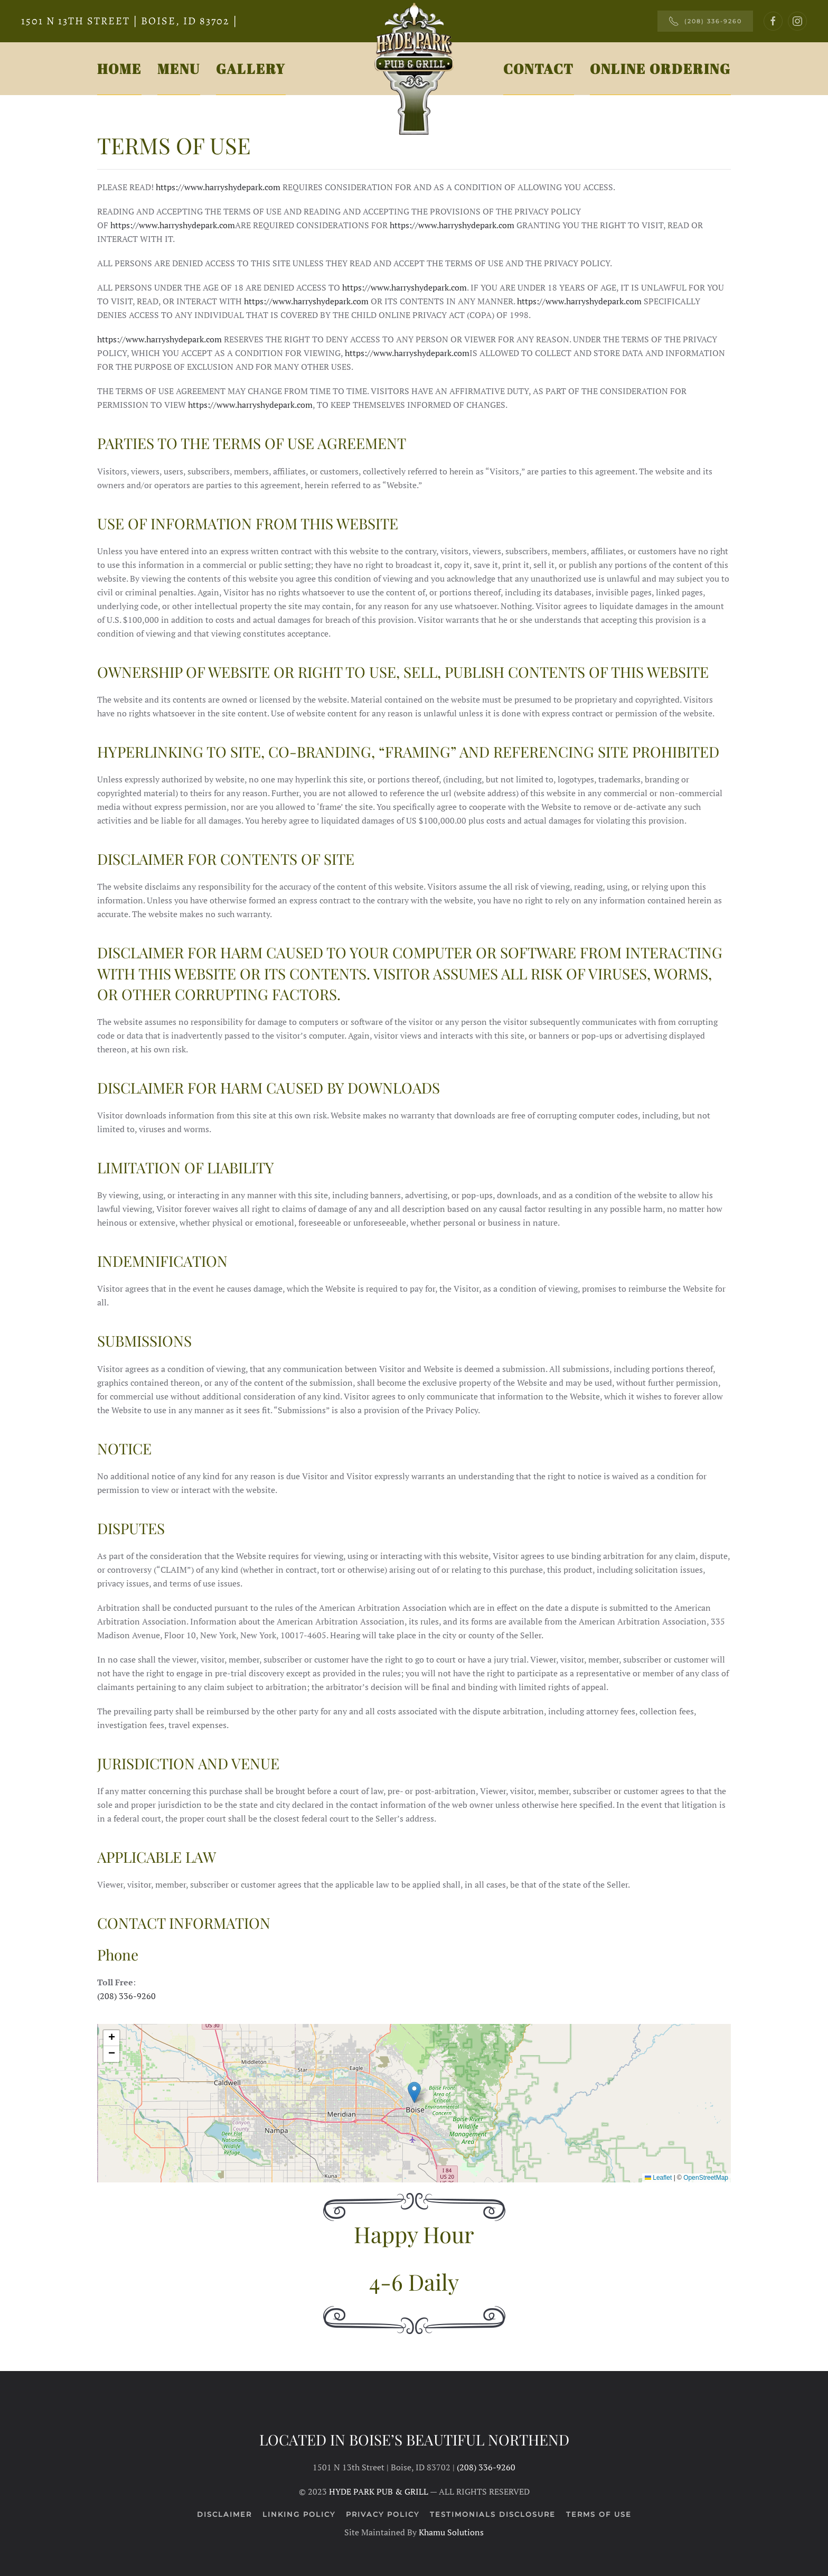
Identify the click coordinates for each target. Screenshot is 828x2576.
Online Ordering (660, 68)
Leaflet (658, 2177)
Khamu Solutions (451, 2532)
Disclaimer (224, 2514)
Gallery (251, 68)
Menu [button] (178, 68)
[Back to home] (414, 69)
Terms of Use (599, 2514)
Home (119, 68)
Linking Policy (298, 2514)
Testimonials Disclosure (493, 2514)
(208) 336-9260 (705, 21)
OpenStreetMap (705, 2177)
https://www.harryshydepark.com (218, 187)
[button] (414, 2092)
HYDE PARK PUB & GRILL (378, 2491)
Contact (538, 68)
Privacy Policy (382, 2514)
